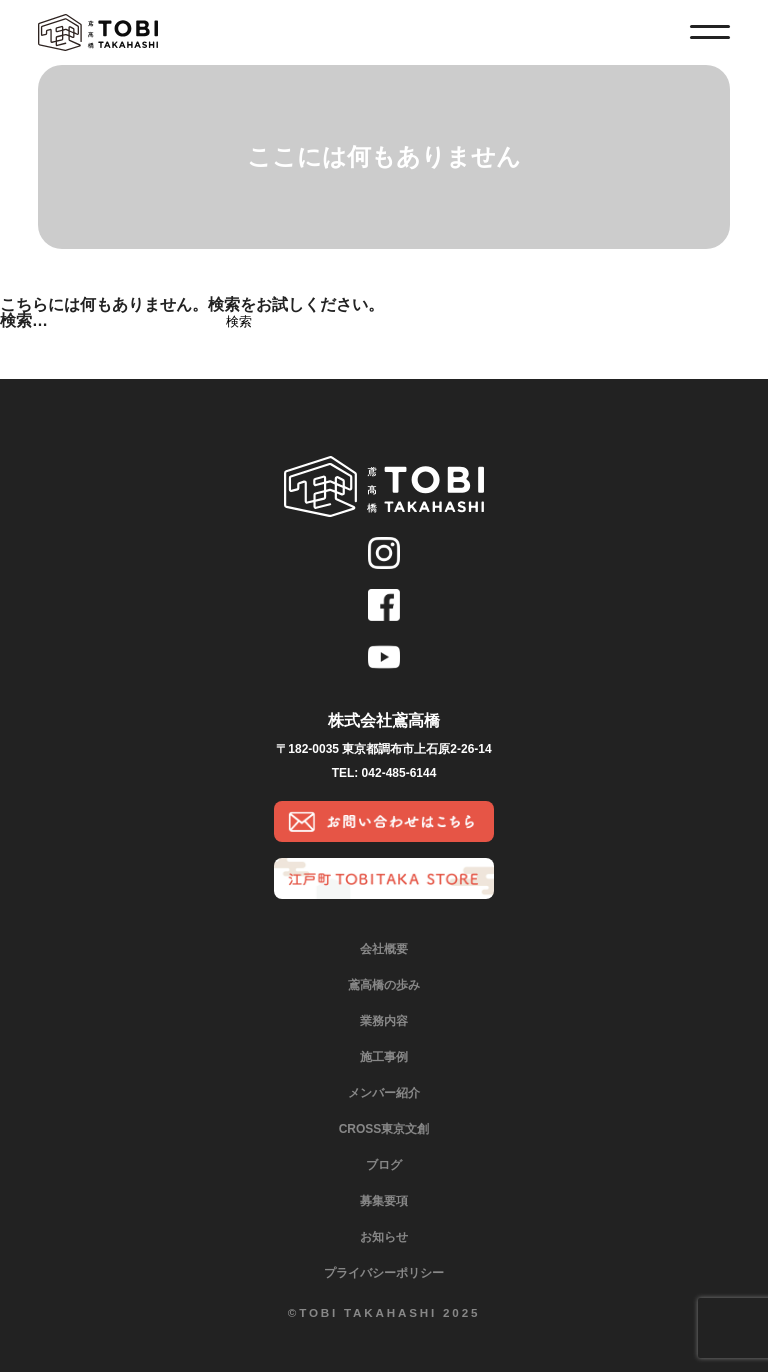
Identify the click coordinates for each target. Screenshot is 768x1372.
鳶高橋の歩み (384, 985)
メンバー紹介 (384, 1093)
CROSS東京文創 (384, 1129)
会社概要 (384, 949)
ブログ (384, 1165)
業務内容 (384, 1021)
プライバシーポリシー (384, 1273)
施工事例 (384, 1057)
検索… (24, 320)
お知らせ (384, 1237)
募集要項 (384, 1201)
